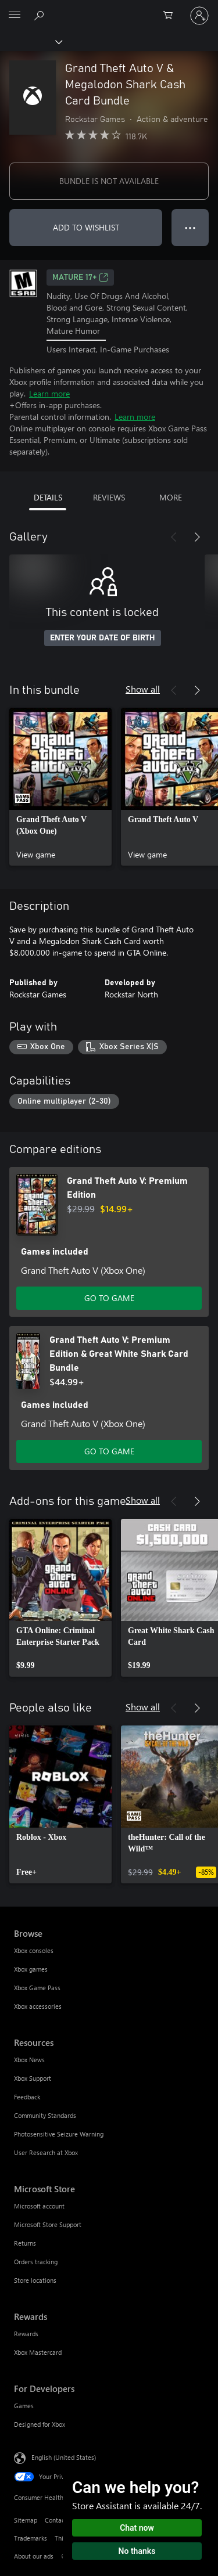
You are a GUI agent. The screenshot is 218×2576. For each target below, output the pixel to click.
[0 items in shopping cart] (171, 16)
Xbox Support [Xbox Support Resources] (32, 2078)
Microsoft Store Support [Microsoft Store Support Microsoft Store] (47, 2224)
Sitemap (25, 2520)
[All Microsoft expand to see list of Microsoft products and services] (14, 16)
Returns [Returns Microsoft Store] (25, 2243)
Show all (143, 689)
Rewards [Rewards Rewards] (26, 2333)
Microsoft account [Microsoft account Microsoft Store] (39, 2206)
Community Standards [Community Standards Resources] (45, 2115)
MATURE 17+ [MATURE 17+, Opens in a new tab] (80, 277)
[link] (60, 787)
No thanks (137, 2551)
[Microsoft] (108, 9)
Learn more (49, 393)
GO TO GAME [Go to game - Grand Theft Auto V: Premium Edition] (109, 1297)
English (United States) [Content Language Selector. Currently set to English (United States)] (63, 2457)
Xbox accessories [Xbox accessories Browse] (38, 2006)
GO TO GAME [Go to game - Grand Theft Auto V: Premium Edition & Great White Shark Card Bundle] (109, 1451)
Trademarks (30, 2538)
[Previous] (173, 537)
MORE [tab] (170, 497)
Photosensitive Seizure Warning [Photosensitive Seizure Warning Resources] (58, 2134)
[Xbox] (30, 41)
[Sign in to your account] (199, 16)
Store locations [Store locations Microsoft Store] (35, 2280)
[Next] (197, 537)
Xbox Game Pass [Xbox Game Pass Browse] (37, 1987)
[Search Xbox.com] (41, 15)
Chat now (137, 2527)
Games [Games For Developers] (24, 2405)
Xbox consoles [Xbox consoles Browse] (33, 1950)
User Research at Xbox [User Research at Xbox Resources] (46, 2152)
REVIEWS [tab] (109, 497)
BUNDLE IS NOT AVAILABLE (109, 180)
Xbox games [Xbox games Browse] (31, 1969)
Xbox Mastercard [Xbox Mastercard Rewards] (38, 2352)
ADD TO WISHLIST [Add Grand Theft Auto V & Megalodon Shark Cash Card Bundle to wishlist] (86, 227)
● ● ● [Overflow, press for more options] (190, 227)
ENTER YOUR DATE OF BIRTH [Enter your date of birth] (102, 638)
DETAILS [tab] (48, 497)
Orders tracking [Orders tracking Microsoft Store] (36, 2261)
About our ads (33, 2556)
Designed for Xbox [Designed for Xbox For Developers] (39, 2424)
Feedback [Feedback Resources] (27, 2097)
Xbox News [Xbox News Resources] (29, 2059)
